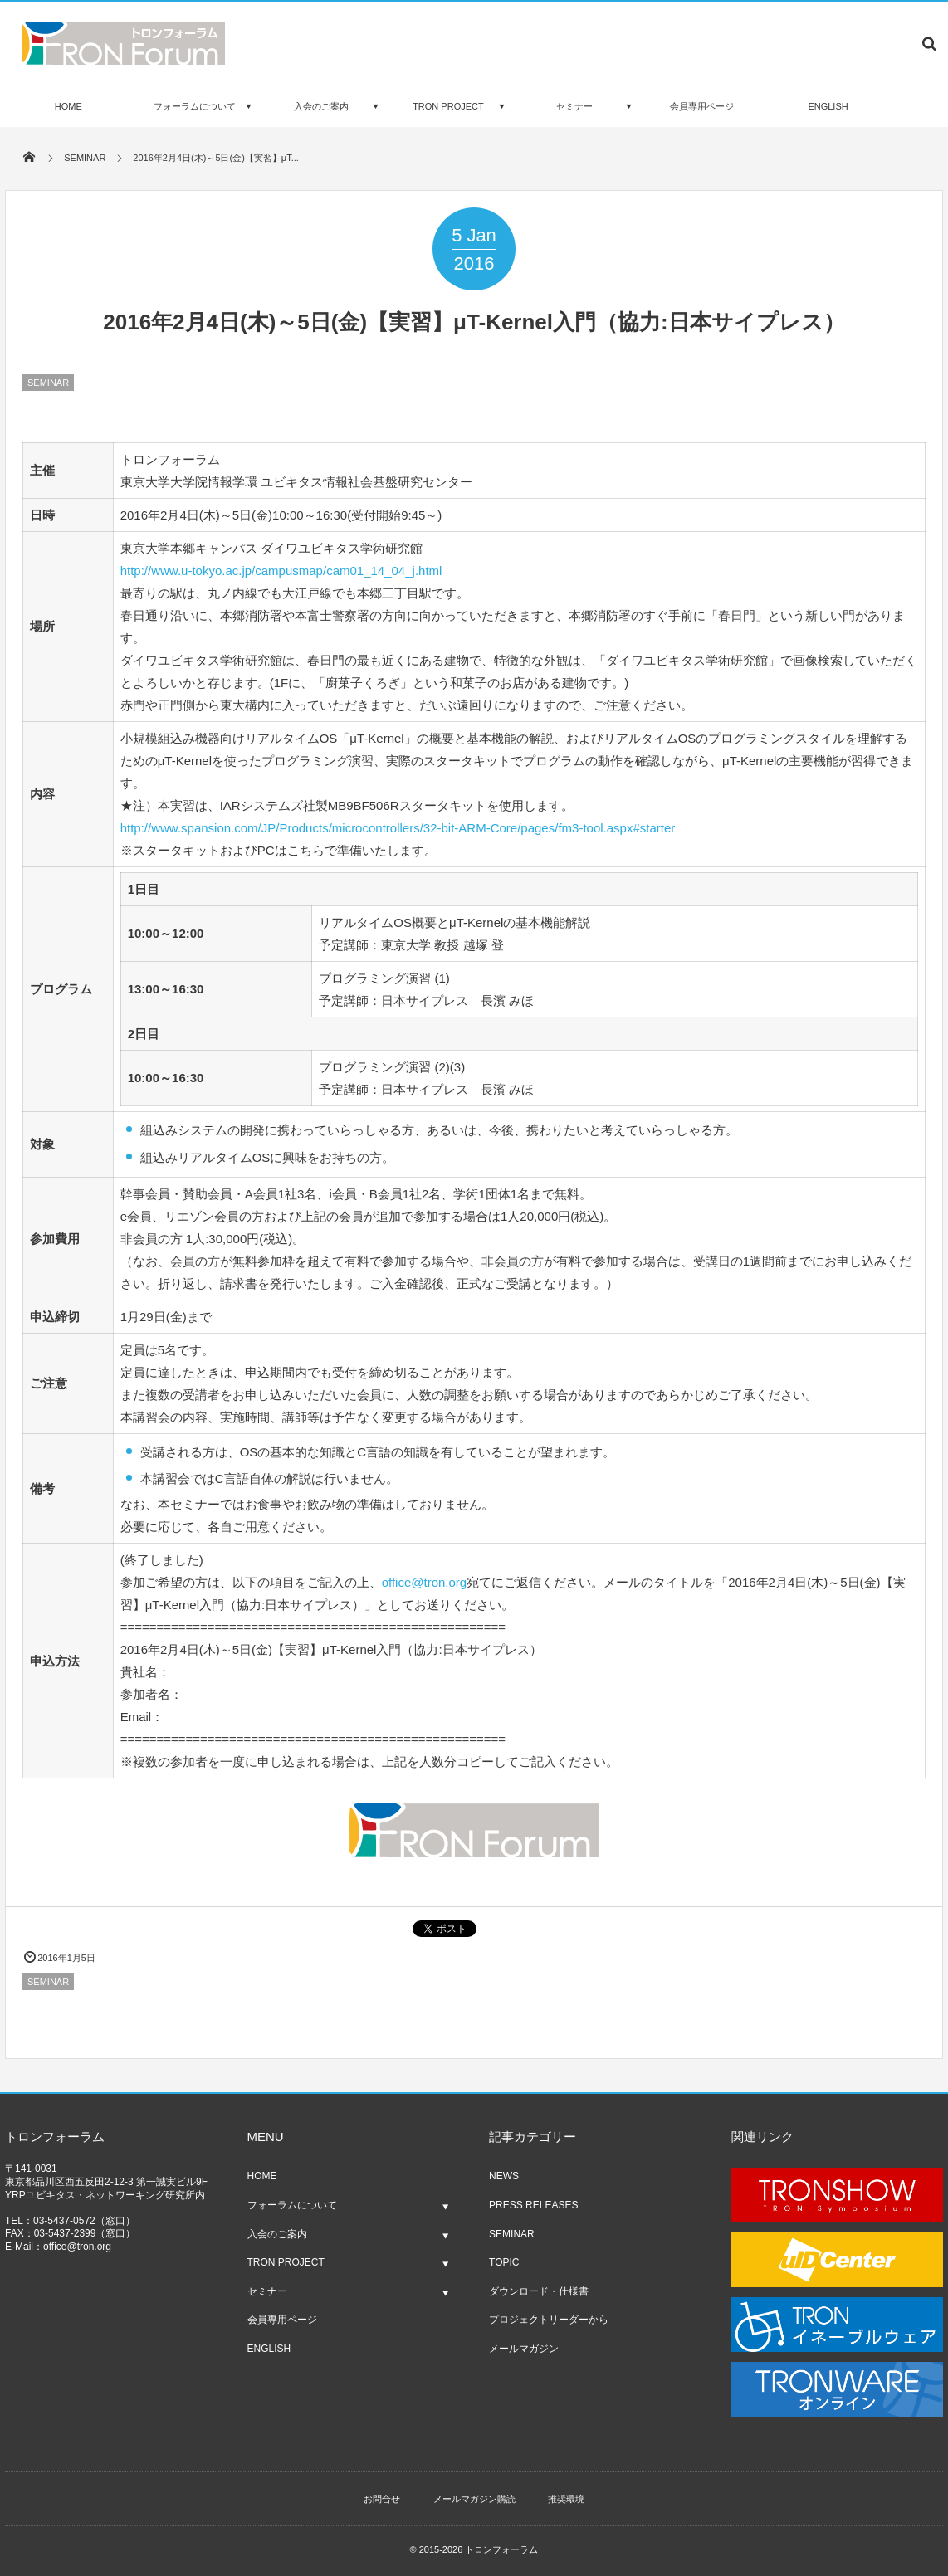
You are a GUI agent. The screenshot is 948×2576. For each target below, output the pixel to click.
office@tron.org (424, 1582)
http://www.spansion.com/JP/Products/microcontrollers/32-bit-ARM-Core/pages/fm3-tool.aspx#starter (398, 828)
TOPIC (504, 2262)
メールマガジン (524, 2348)
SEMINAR (48, 383)
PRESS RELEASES (533, 2205)
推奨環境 (566, 2499)
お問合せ (382, 2499)
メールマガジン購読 (474, 2499)
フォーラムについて (195, 106)
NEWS (504, 2176)
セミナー (574, 106)
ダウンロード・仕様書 (539, 2291)
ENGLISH (828, 106)
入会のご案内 (321, 106)
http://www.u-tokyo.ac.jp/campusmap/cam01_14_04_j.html (281, 571)
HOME (68, 106)
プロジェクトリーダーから (548, 2319)
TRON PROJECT (448, 106)
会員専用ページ (702, 106)
